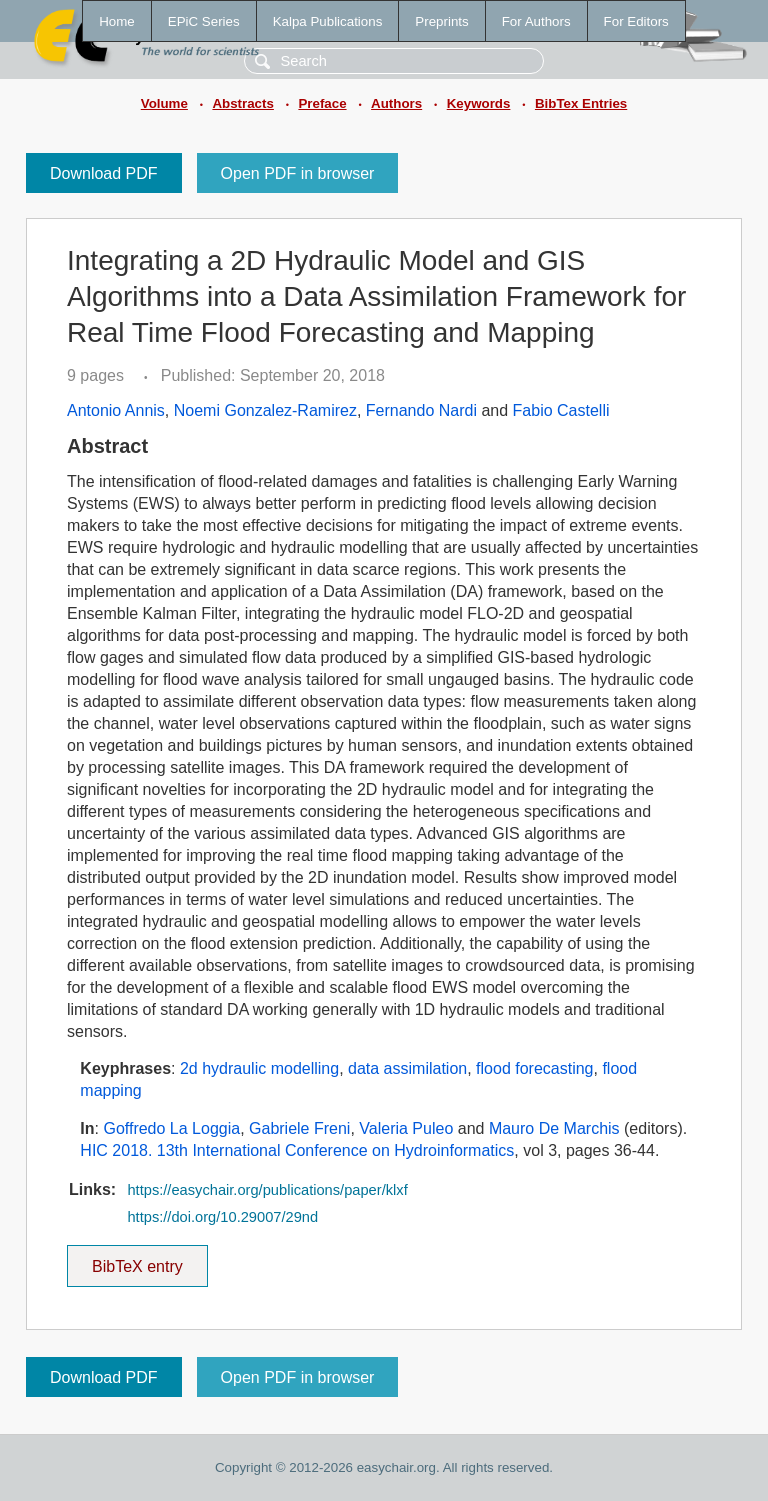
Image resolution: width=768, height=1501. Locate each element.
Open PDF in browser (298, 173)
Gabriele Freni (299, 1128)
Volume (164, 103)
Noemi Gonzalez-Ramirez (265, 410)
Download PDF (104, 173)
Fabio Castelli (561, 410)
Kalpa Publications (328, 21)
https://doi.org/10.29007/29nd (222, 1217)
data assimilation (407, 1068)
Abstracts (242, 103)
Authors (396, 103)
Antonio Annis (116, 410)
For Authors (536, 21)
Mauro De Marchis (554, 1128)
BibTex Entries (581, 103)
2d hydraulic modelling (259, 1068)
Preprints (441, 21)
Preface (322, 103)
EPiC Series (204, 21)
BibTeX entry (137, 1260)
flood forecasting (534, 1068)
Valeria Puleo (406, 1128)
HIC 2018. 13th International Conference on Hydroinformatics (297, 1150)
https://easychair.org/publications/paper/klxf (267, 1190)
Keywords (479, 103)
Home (117, 21)
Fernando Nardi (421, 410)
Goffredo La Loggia (171, 1128)
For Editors (636, 21)
